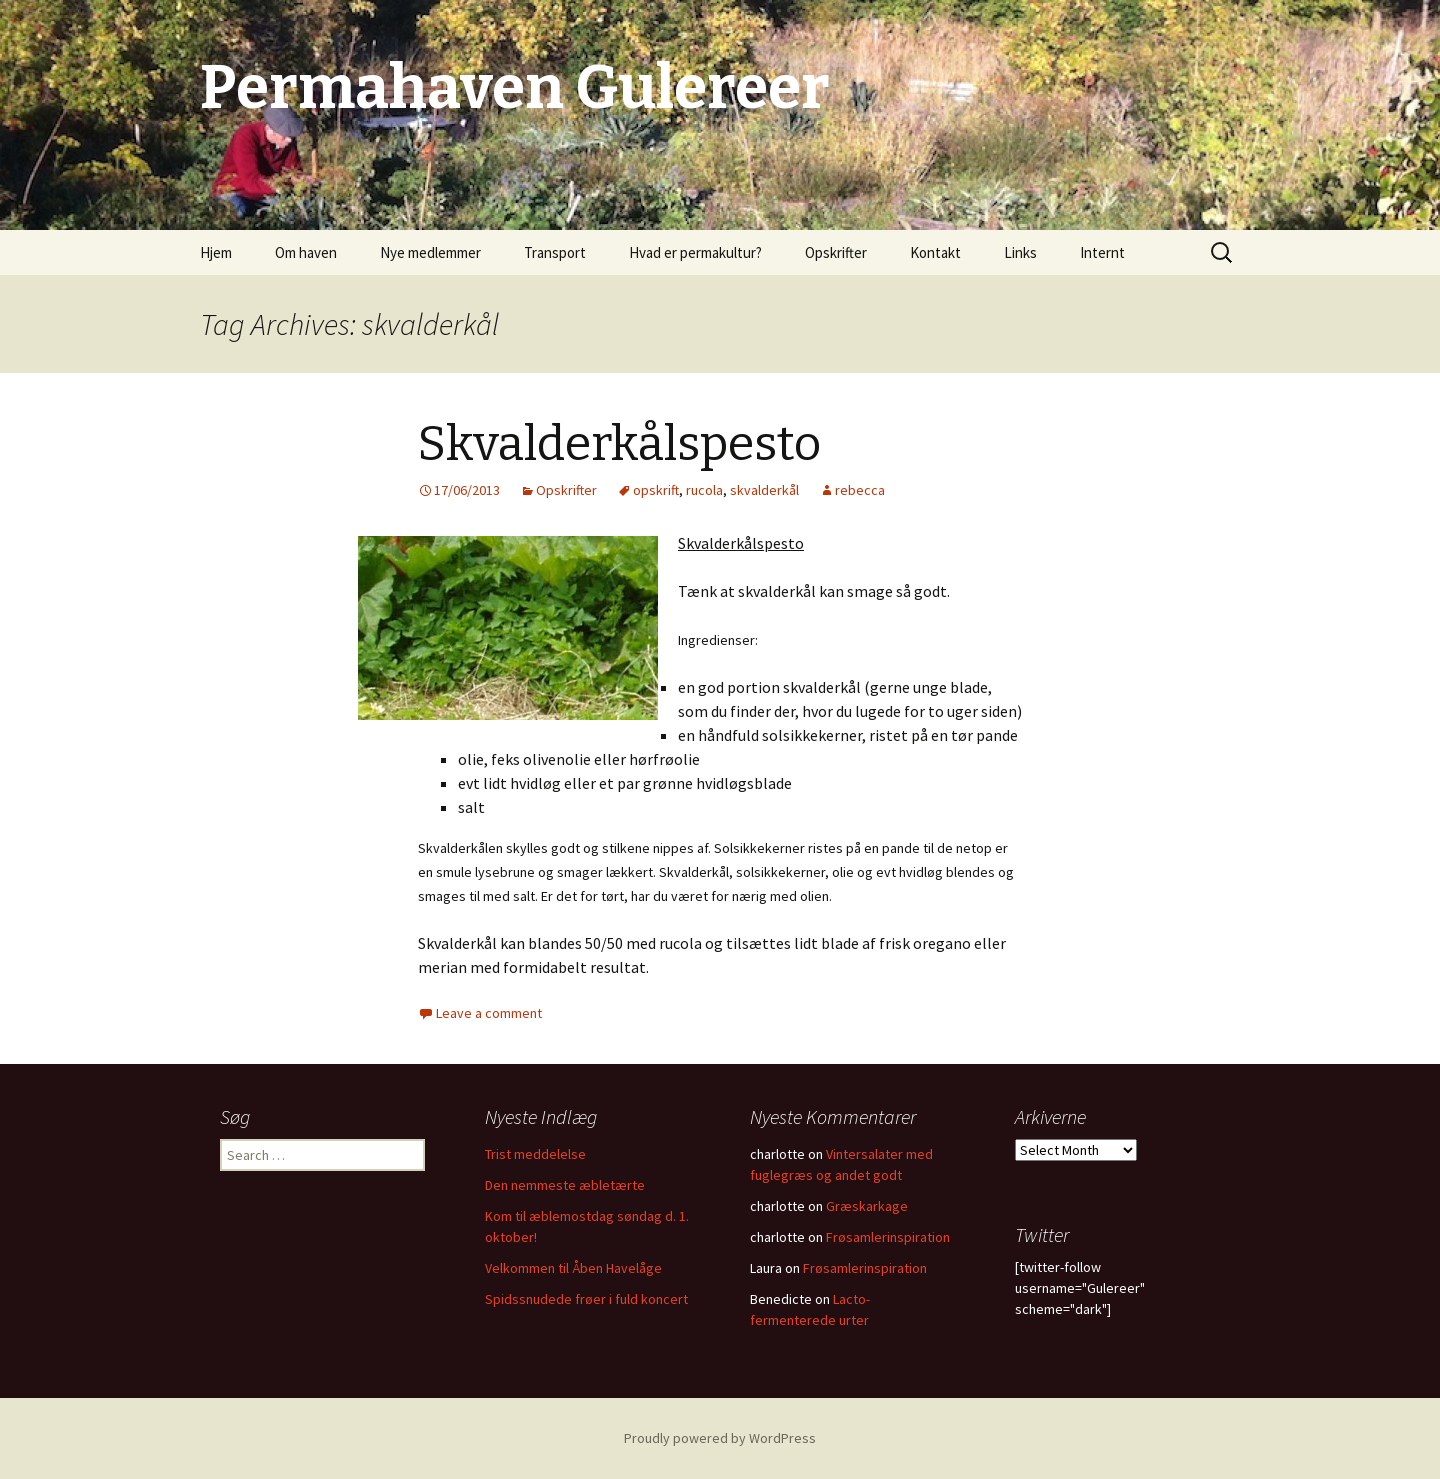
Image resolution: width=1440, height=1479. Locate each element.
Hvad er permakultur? (695, 252)
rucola (704, 490)
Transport (555, 252)
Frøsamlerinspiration (888, 1237)
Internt (1102, 252)
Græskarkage (867, 1206)
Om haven (306, 252)
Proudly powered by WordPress (720, 1438)
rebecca (860, 490)
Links (1020, 252)
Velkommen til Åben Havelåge (573, 1268)
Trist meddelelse (535, 1154)
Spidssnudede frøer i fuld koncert (586, 1299)
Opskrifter (836, 252)
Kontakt (935, 252)
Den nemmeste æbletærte (565, 1185)
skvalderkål (764, 490)
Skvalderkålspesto (619, 444)
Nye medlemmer (430, 252)
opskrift (656, 490)
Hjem (216, 252)
